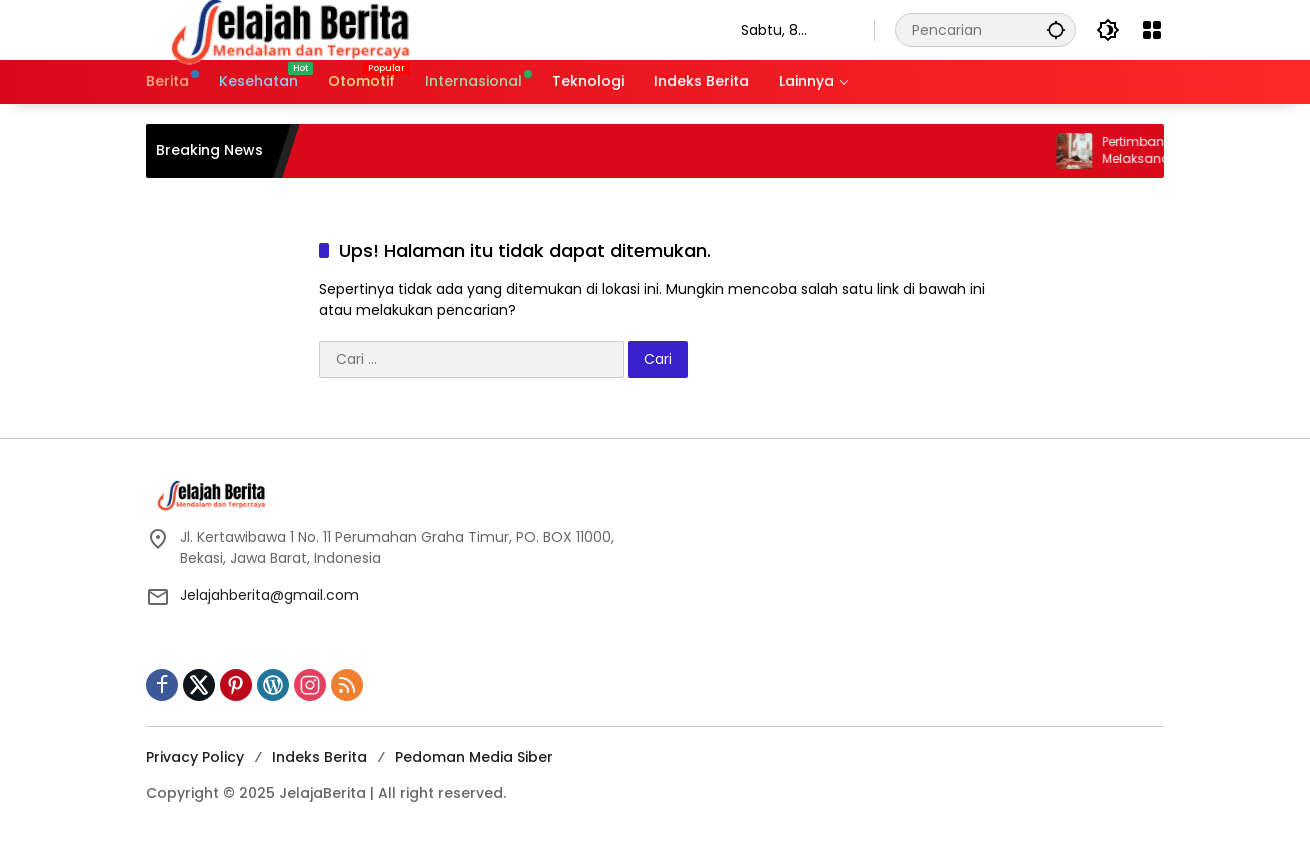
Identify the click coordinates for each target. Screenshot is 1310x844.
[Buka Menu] (1152, 30)
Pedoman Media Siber (474, 757)
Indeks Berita (319, 757)
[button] (1056, 29)
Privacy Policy (195, 757)
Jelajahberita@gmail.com (269, 595)
